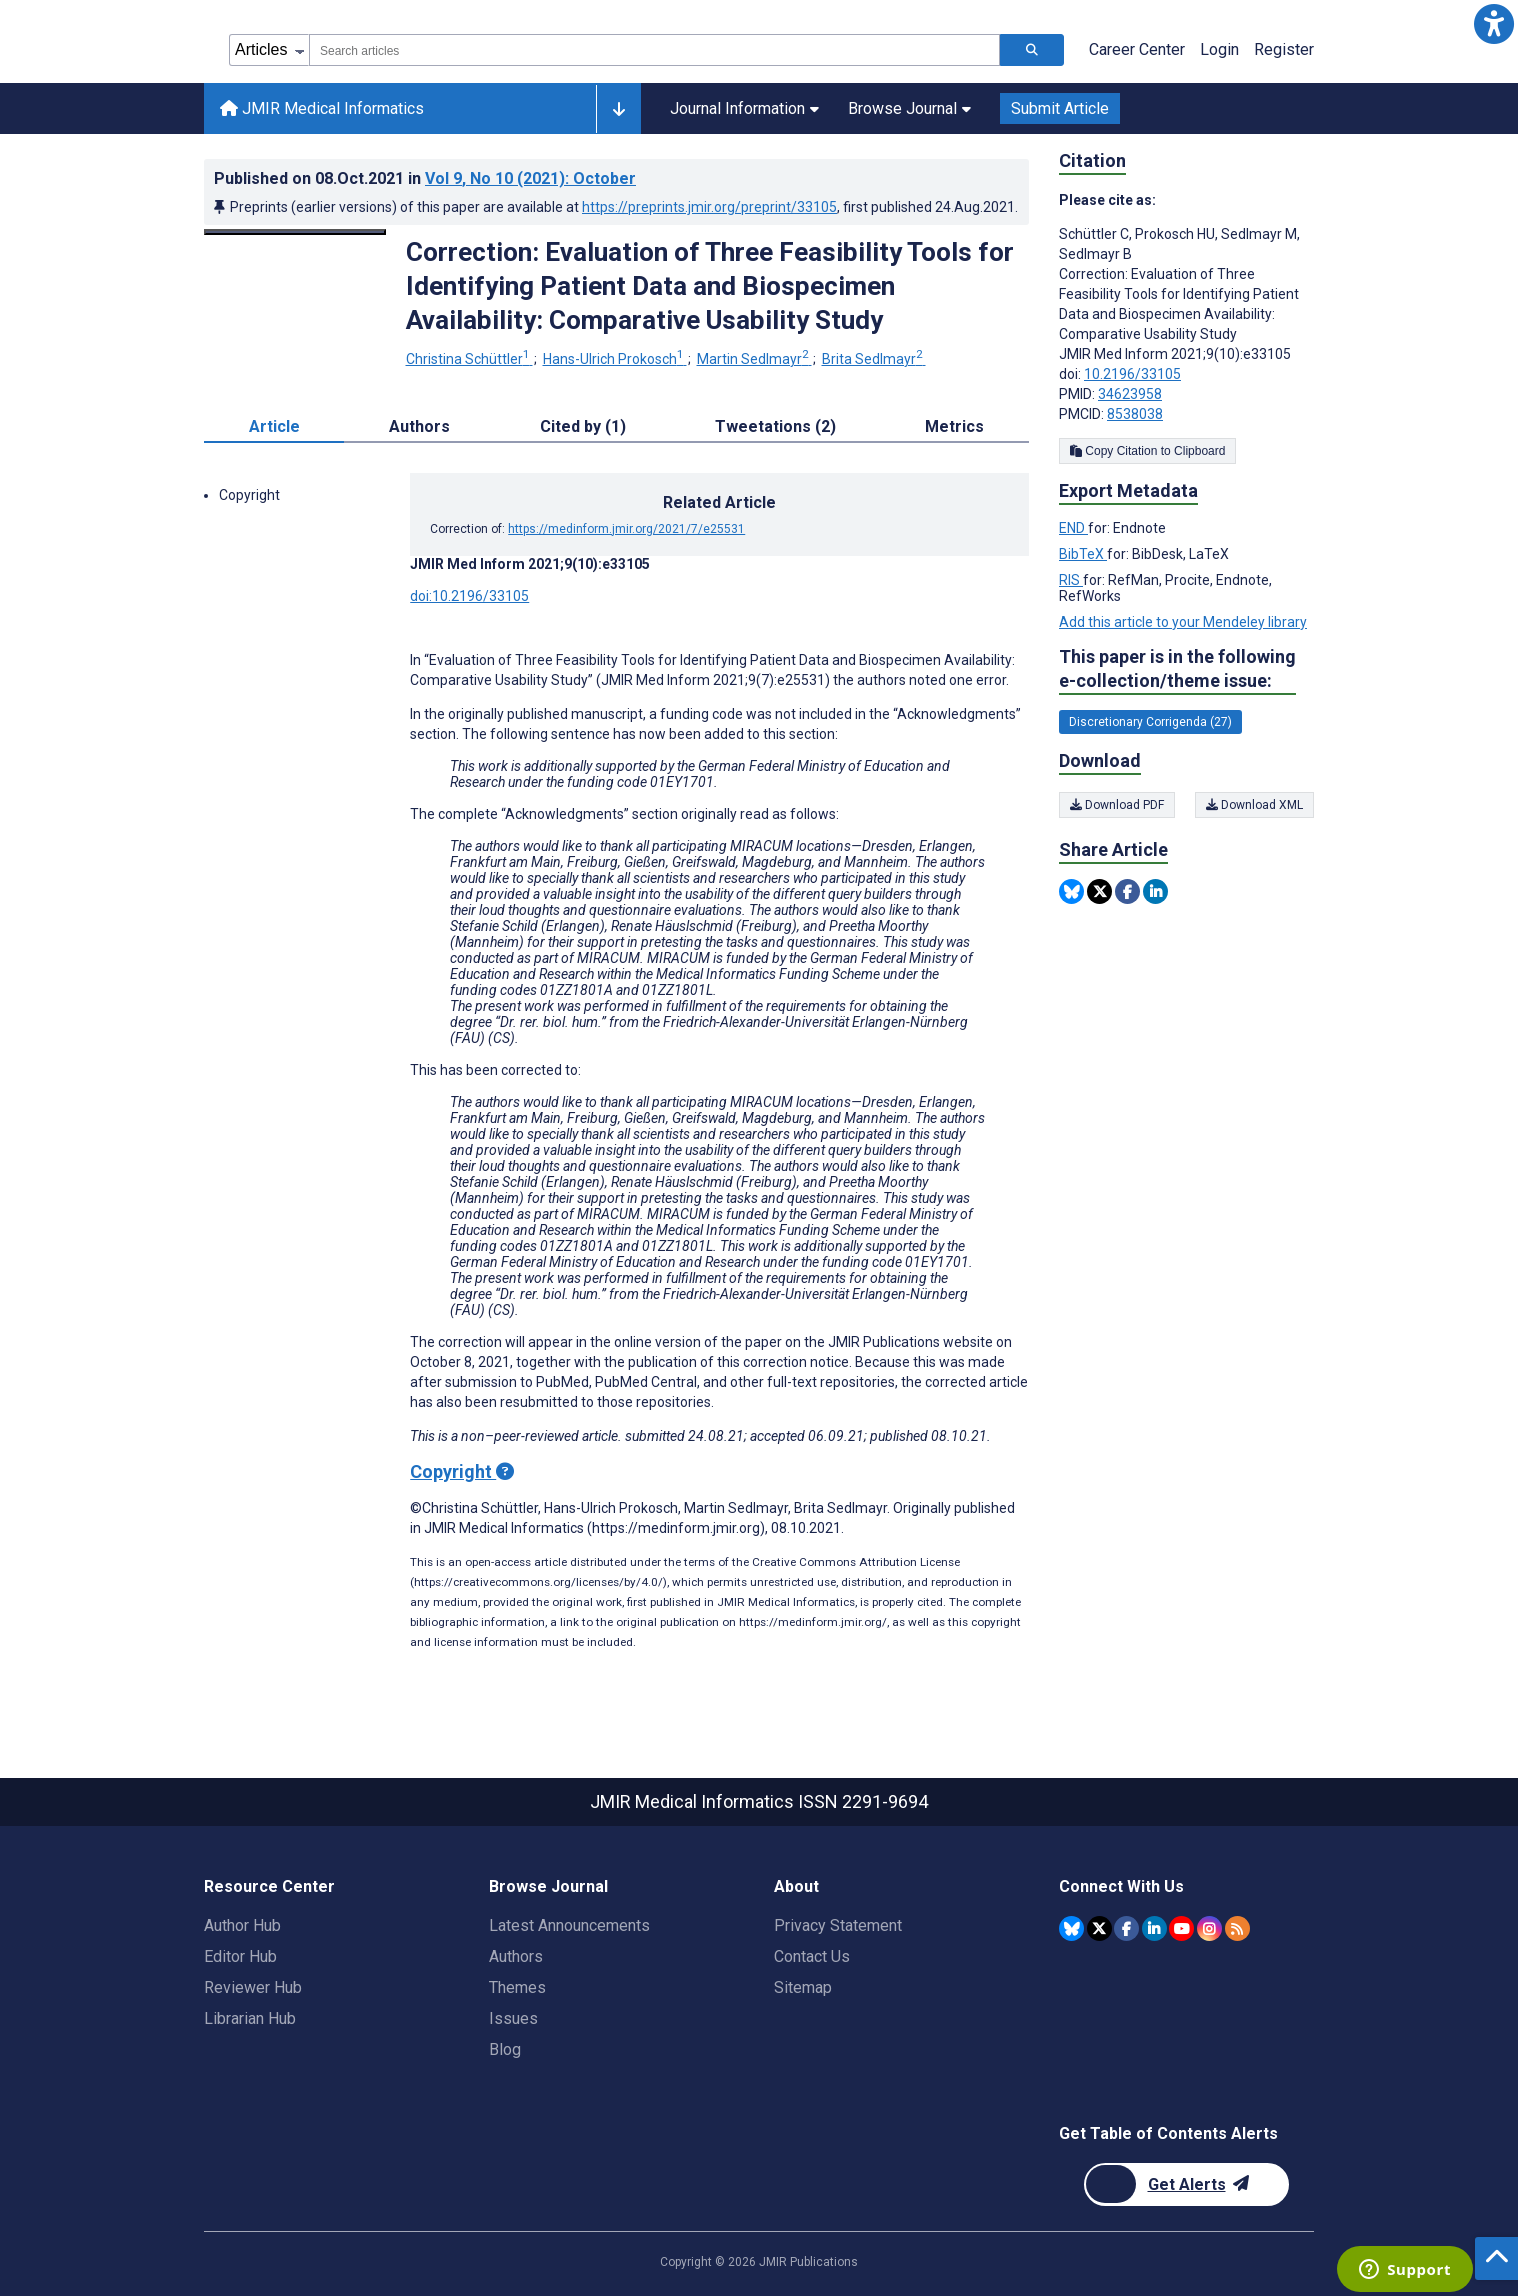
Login (1219, 49)
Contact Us (812, 1956)
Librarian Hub (250, 2018)
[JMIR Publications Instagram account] (1209, 1928)
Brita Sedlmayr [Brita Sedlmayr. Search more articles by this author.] (874, 359)
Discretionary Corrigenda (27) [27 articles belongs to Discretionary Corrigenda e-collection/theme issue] (1150, 722)
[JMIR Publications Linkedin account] (1154, 1928)
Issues (513, 2018)
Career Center (1137, 49)
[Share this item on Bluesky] (1071, 891)
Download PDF (1117, 805)
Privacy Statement (838, 1925)
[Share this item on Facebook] (1127, 891)
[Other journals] (618, 109)
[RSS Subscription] (1237, 1928)
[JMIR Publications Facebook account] (1126, 1928)
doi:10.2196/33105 (469, 596)
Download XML (1254, 805)
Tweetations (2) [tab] (775, 426)
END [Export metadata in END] (1073, 528)
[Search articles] (1032, 50)
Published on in (425, 178)
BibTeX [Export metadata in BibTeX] (1083, 554)
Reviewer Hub (253, 1987)
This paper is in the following (1177, 669)
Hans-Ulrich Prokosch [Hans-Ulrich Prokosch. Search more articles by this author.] (615, 359)
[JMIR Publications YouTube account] (1181, 1928)
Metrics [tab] (954, 426)
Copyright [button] (249, 495)
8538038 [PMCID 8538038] (1135, 414)
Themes (517, 1987)
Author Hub (242, 1925)
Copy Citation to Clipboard (1147, 451)
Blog (505, 2049)
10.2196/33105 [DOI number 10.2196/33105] (1132, 374)
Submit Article (1060, 108)
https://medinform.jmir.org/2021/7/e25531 (626, 529)
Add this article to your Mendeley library (1183, 622)
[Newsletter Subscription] (1186, 2184)
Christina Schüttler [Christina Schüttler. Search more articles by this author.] (469, 359)
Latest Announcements (569, 1925)
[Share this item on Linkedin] (1155, 891)
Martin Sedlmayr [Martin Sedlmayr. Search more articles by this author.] (754, 359)
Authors (516, 1956)
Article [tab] (274, 426)
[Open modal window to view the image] (295, 232)
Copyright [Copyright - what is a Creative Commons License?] (462, 1471)
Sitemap (803, 1987)
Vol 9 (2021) (530, 178)
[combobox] (654, 50)
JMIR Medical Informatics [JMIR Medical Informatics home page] (322, 108)
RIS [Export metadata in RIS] (1071, 580)
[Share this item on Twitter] (1099, 891)
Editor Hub (240, 1956)
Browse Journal (909, 108)
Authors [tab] (419, 426)
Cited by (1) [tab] (583, 426)
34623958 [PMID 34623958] (1130, 394)
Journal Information (744, 108)
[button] (1494, 24)
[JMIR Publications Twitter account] (1099, 1928)
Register (1284, 49)
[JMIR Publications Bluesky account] (1071, 1928)
